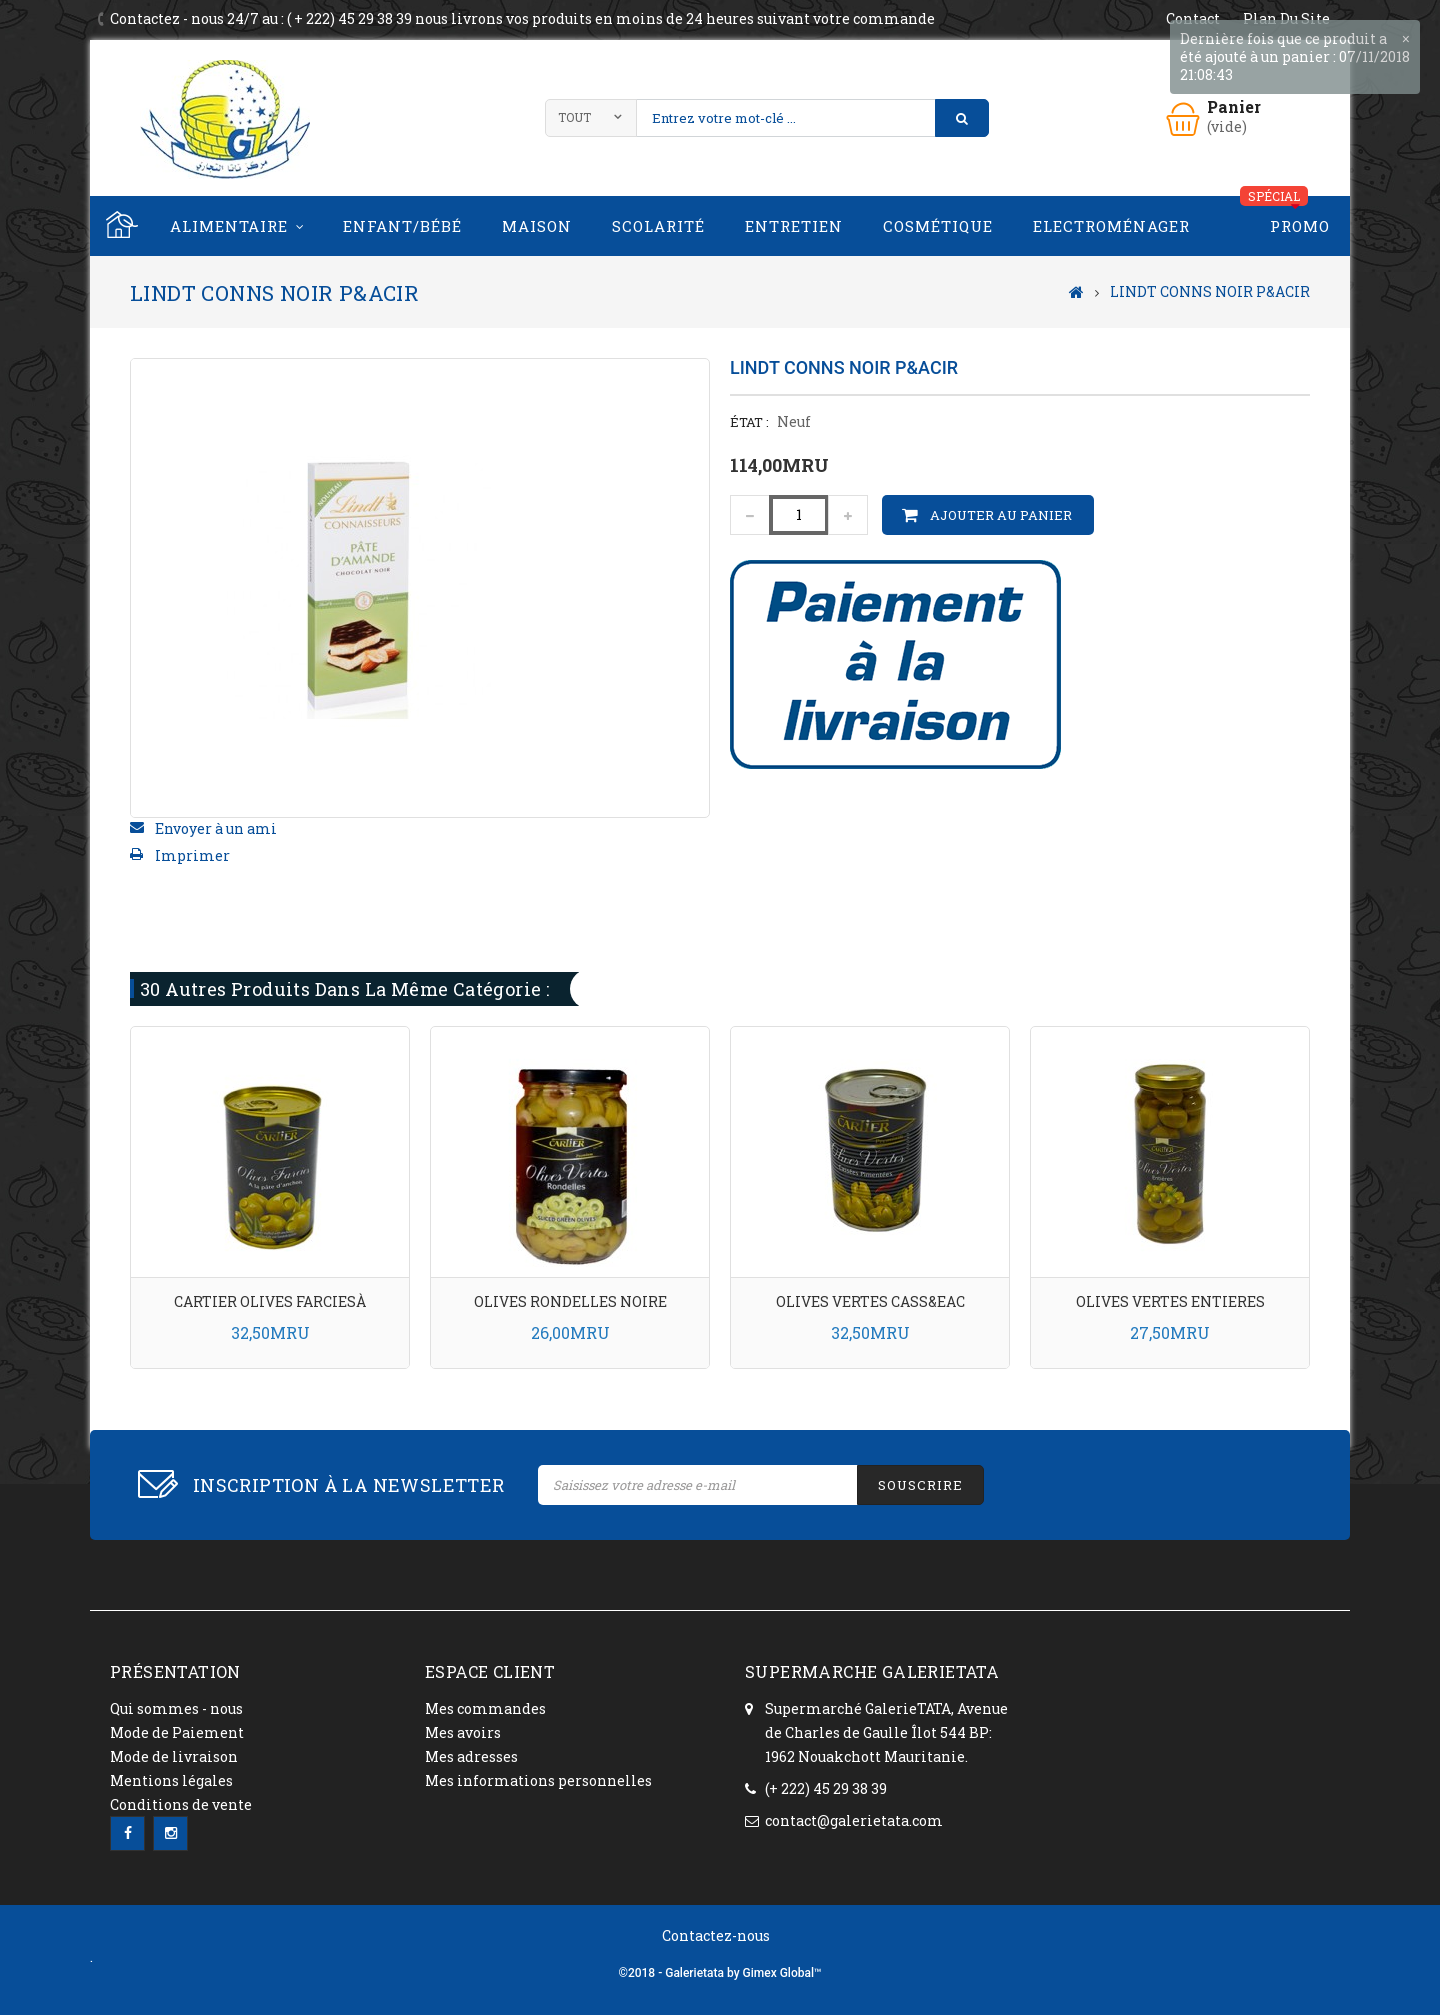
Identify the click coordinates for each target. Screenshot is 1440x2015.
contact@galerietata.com (854, 1820)
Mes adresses (471, 1756)
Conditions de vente (181, 1804)
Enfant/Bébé (402, 226)
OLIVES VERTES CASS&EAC (870, 1301)
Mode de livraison (174, 1756)
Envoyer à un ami (216, 828)
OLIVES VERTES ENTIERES (1170, 1301)
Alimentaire (229, 226)
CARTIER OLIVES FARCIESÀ (270, 1301)
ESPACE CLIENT (490, 1671)
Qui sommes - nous (176, 1708)
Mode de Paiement (177, 1732)
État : (749, 422)
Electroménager (1111, 226)
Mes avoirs (463, 1732)
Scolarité (658, 226)
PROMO (1300, 226)
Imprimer (192, 855)
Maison (537, 226)
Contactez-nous (716, 1935)
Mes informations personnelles (538, 1780)
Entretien (794, 226)
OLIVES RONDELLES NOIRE (570, 1301)
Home (120, 226)
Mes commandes (485, 1708)
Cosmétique (938, 226)
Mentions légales (171, 1780)
